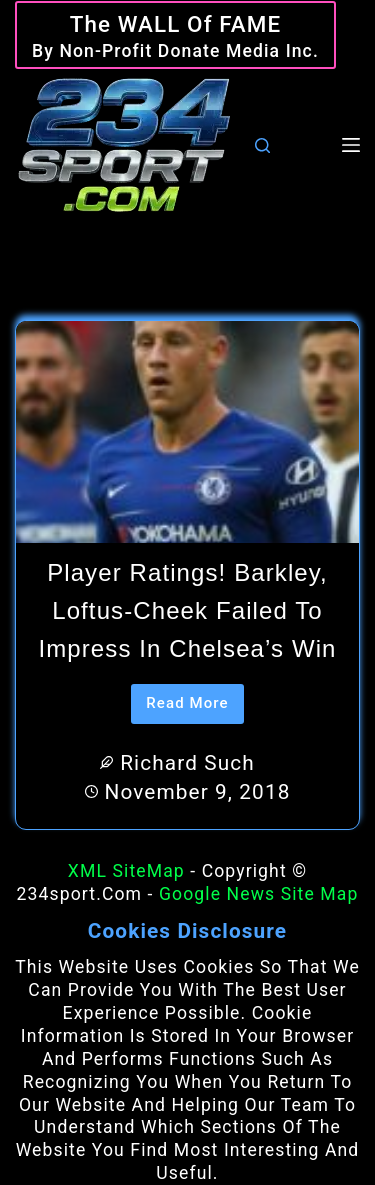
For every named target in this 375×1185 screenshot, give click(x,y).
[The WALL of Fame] (175, 35)
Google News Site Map (258, 894)
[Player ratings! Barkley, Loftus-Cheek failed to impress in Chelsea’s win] (187, 432)
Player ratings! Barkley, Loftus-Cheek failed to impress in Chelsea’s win (187, 611)
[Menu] (351, 145)
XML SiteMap (126, 871)
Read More (194, 709)
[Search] (262, 145)
